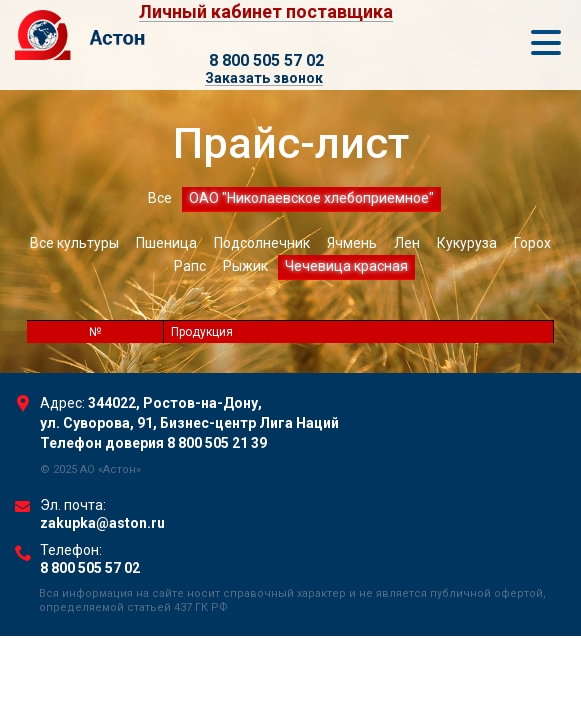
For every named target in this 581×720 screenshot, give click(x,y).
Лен (407, 243)
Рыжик (245, 266)
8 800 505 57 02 (266, 60)
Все (160, 198)
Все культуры (74, 243)
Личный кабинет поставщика (266, 12)
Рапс (190, 266)
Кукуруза (467, 243)
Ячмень (352, 243)
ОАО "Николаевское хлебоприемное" (311, 198)
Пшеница (166, 243)
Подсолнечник (262, 243)
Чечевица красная (346, 266)
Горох (532, 243)
